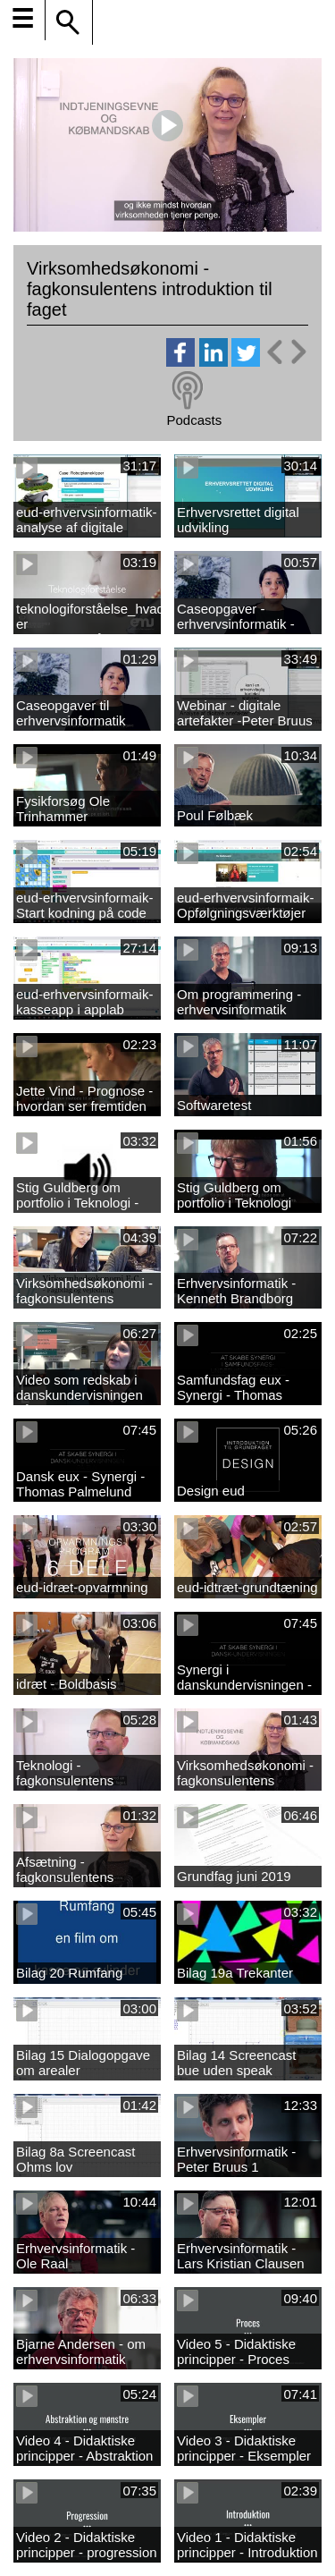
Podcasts (194, 420)
